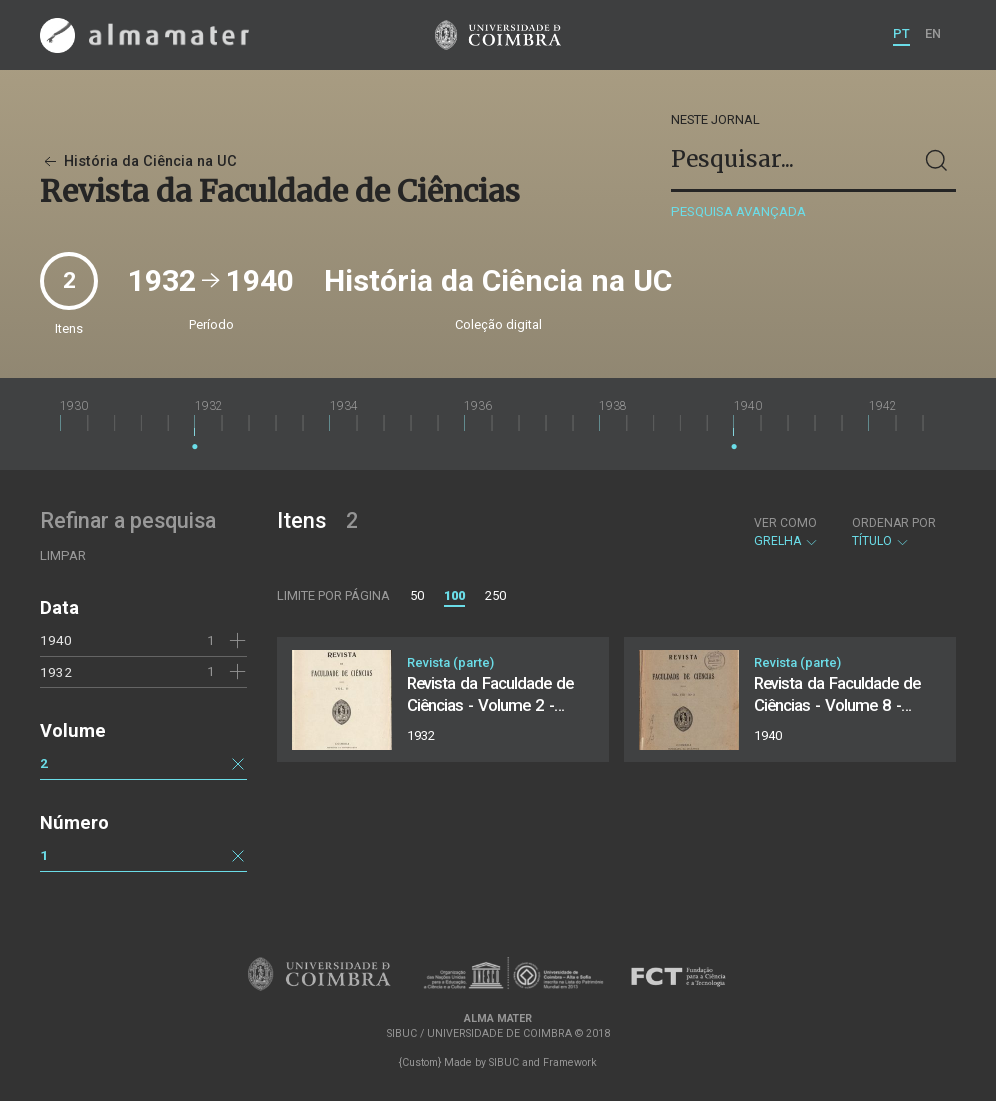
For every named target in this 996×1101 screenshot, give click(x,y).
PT (901, 33)
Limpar (63, 555)
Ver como (785, 523)
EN (933, 33)
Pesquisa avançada (738, 211)
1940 (56, 640)
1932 (56, 672)
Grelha (786, 532)
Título (894, 532)
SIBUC (504, 1062)
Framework (570, 1062)
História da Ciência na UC (138, 161)
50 (417, 595)
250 (495, 595)
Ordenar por (894, 523)
